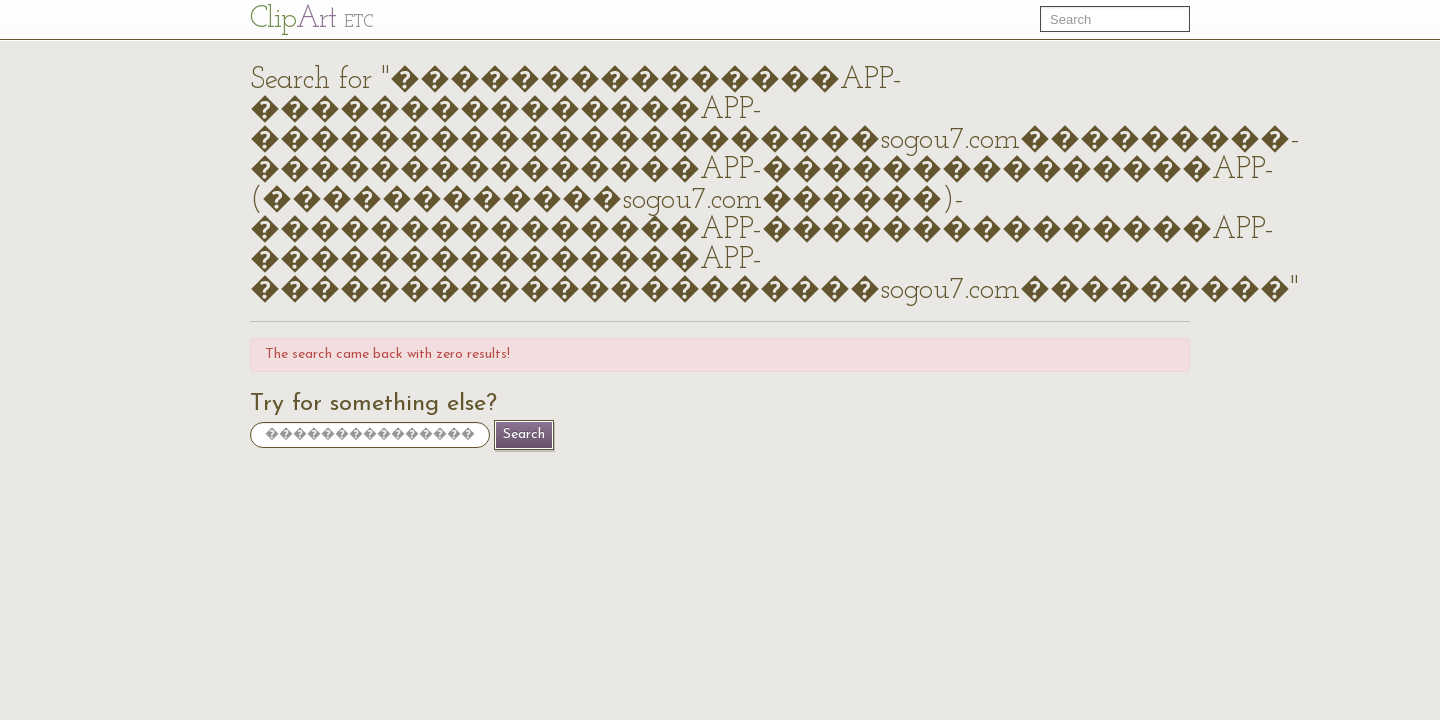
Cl (311, 19)
